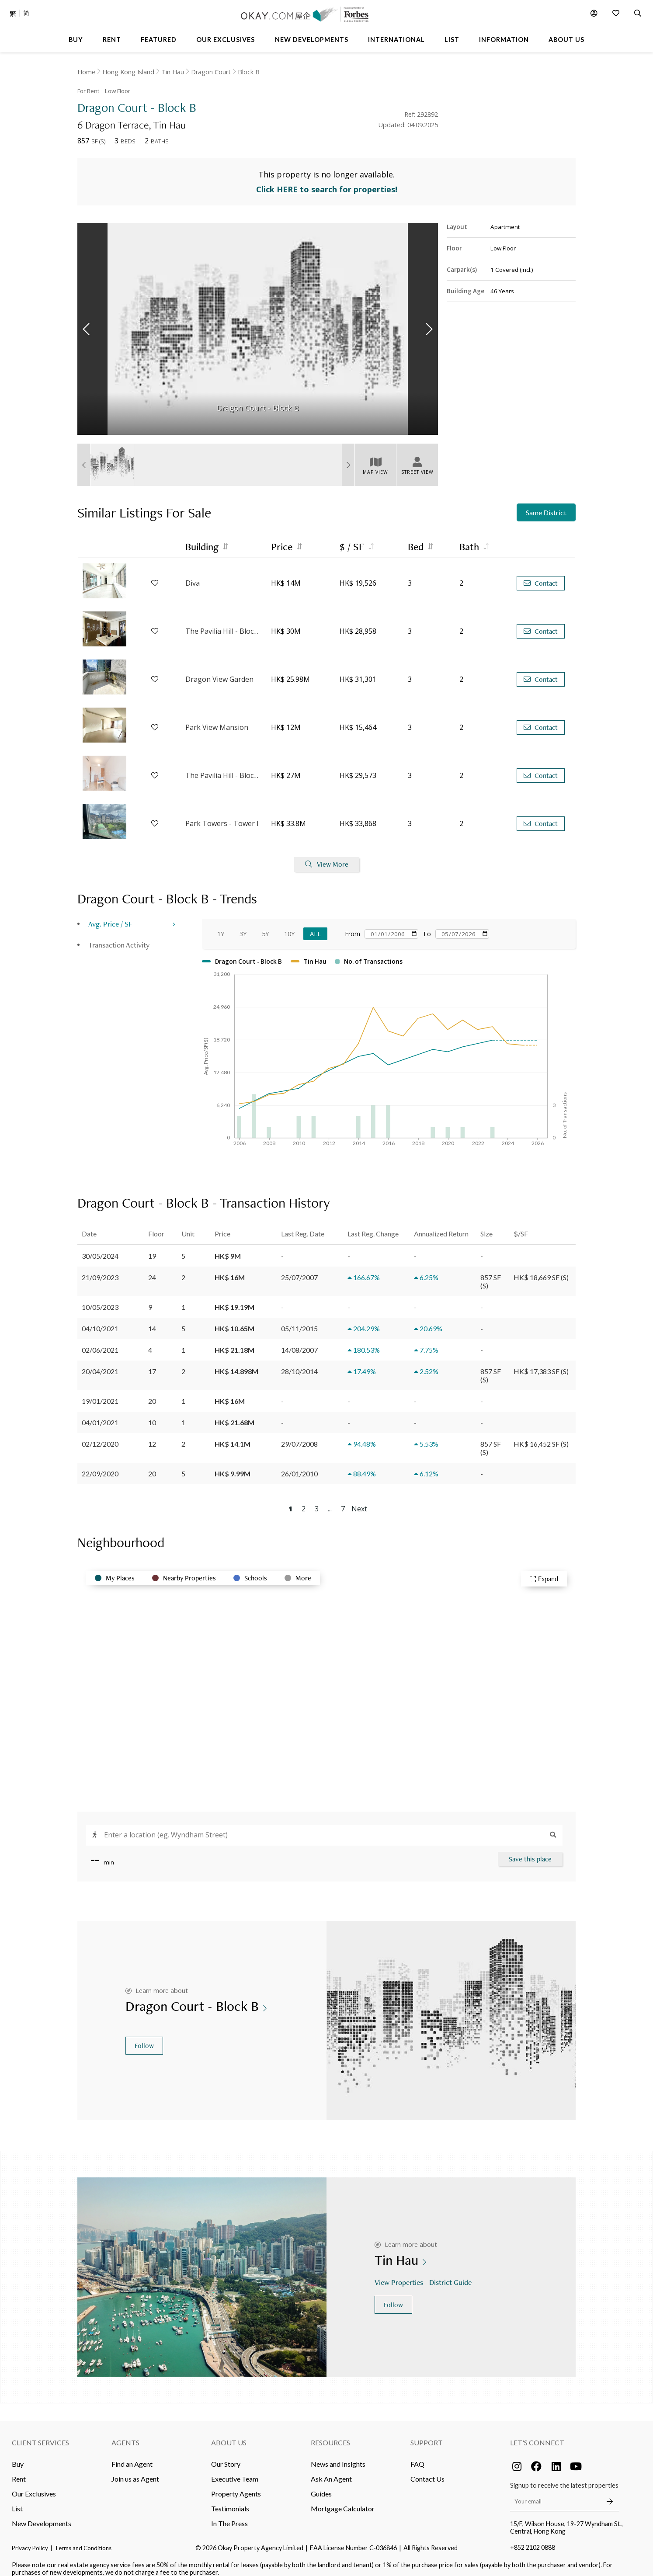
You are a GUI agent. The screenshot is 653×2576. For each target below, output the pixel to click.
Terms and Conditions (83, 2539)
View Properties (400, 2273)
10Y (289, 925)
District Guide (451, 2273)
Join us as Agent (135, 2470)
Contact (541, 574)
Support (426, 2434)
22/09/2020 (100, 1465)
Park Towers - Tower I (222, 815)
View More (326, 856)
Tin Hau (172, 72)
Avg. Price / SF (110, 915)
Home (86, 72)
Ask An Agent (331, 2470)
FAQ (417, 2455)
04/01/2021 (100, 1414)
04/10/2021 (100, 1320)
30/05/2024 (100, 1247)
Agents (125, 2434)
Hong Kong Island (128, 72)
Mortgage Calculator (343, 2500)
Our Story (225, 2455)
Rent (19, 2470)
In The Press (229, 2514)
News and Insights (338, 2455)
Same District (546, 504)
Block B (249, 72)
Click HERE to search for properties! (326, 181)
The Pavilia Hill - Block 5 (223, 767)
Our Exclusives (34, 2485)
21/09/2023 (100, 1268)
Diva (192, 575)
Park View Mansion (216, 719)
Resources (330, 2434)
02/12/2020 (100, 1435)
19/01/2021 (100, 1392)
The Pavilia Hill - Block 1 (223, 623)
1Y (220, 925)
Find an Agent (132, 2455)
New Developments (41, 2514)
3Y (243, 925)
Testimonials (230, 2500)
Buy (18, 2455)
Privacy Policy (30, 2539)
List (17, 2500)
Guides (321, 2485)
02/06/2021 (100, 1341)
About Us (229, 2434)
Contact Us (427, 2470)
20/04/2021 (100, 1362)
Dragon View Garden (219, 671)
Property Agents (236, 2485)
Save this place (530, 1850)
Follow (144, 2036)
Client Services (40, 2434)
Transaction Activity (118, 936)
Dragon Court (211, 72)
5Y (265, 925)
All (315, 925)
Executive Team (234, 2470)
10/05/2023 (100, 1298)
